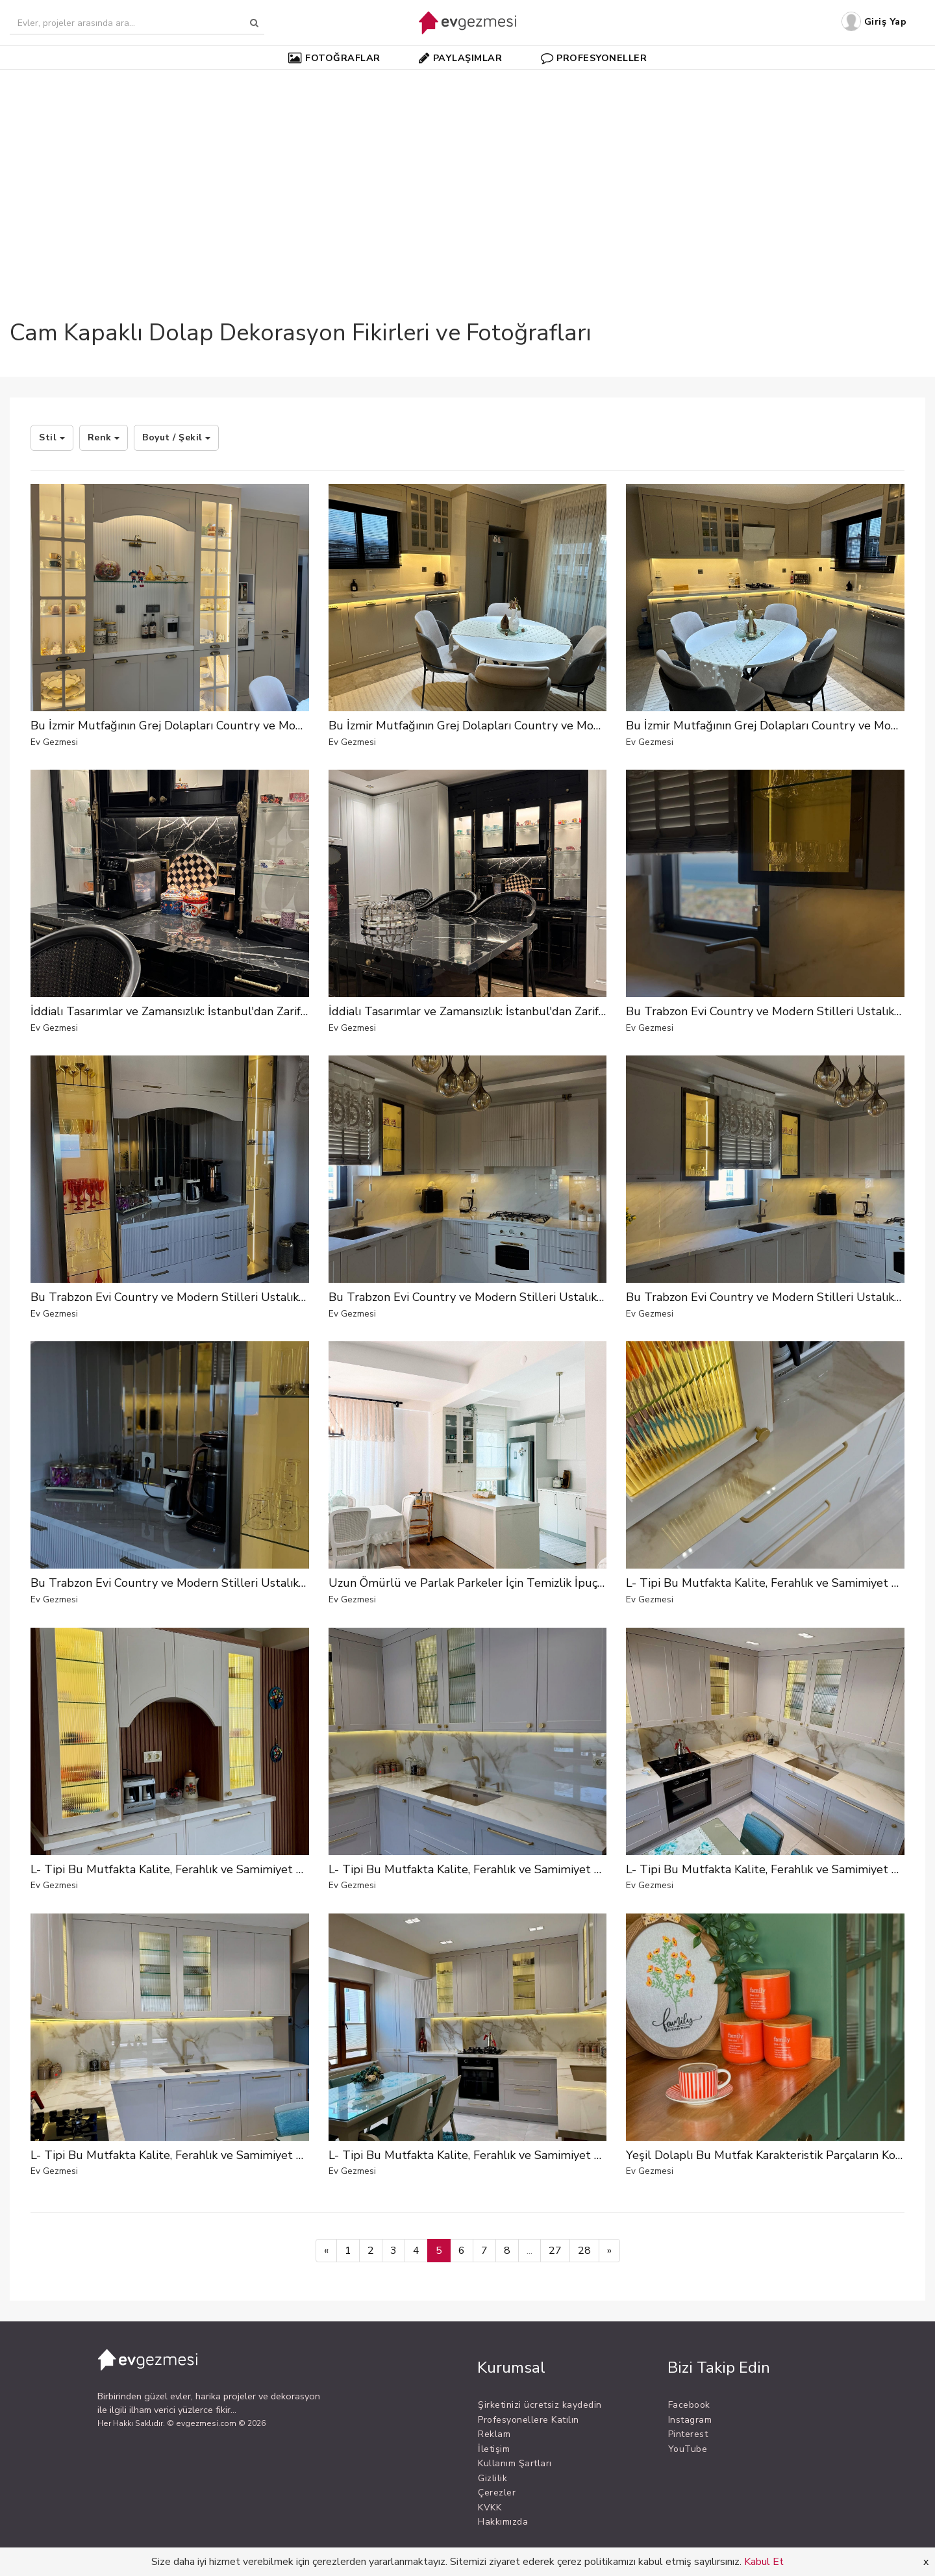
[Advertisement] (467, 171)
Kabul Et (764, 2562)
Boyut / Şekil (176, 437)
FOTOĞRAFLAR (334, 57)
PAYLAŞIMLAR (460, 57)
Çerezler (497, 2492)
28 (584, 2250)
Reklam (494, 2434)
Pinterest (688, 2434)
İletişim (494, 2449)
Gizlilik (492, 2478)
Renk (104, 437)
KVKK (489, 2507)
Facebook (689, 2405)
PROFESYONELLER (594, 57)
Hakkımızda (503, 2522)
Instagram (690, 2420)
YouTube (688, 2449)
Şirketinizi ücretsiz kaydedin (540, 2405)
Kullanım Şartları (515, 2463)
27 (555, 2250)
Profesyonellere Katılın (528, 2420)
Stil (52, 437)
